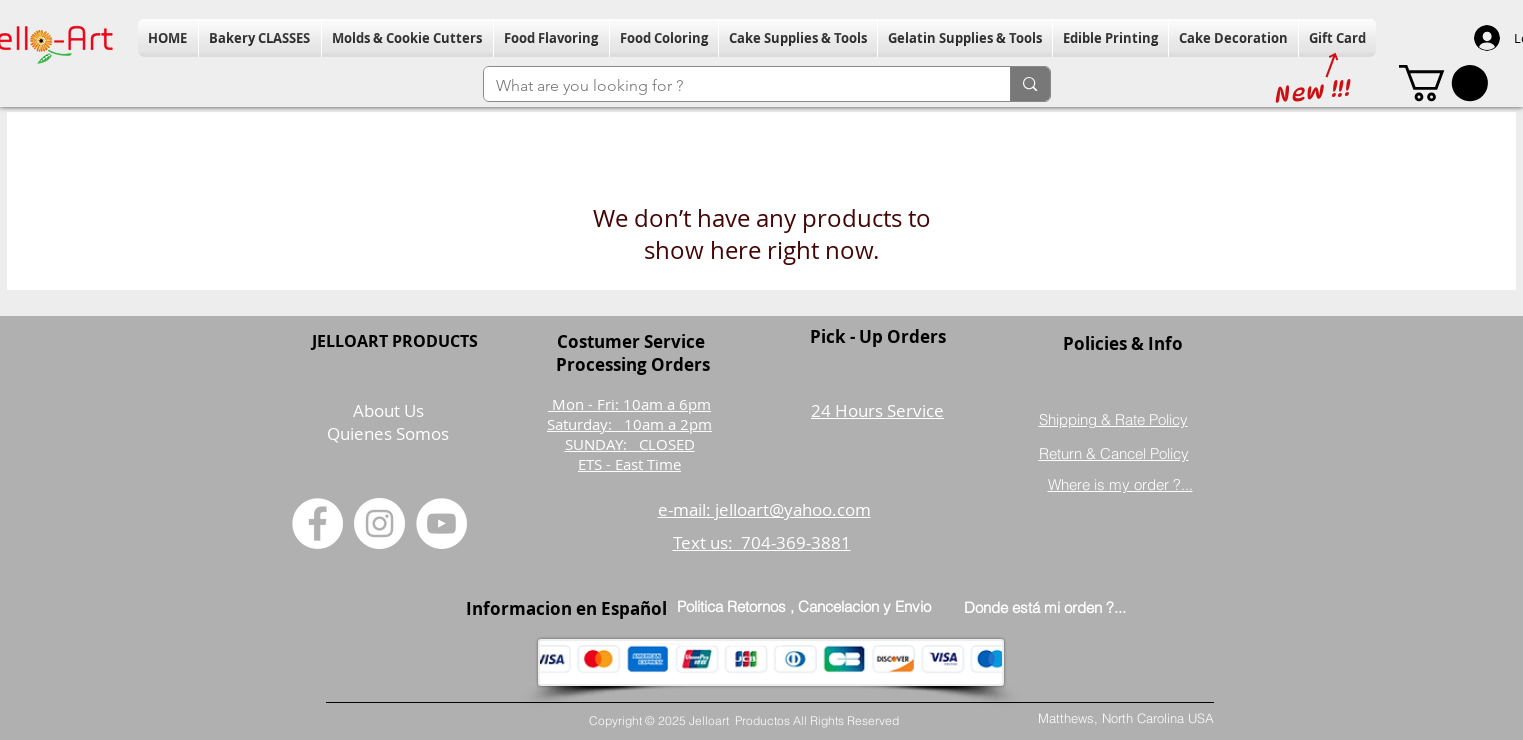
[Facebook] (317, 523)
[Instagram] (379, 523)
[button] (260, 38)
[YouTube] (441, 523)
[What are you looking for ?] (732, 86)
